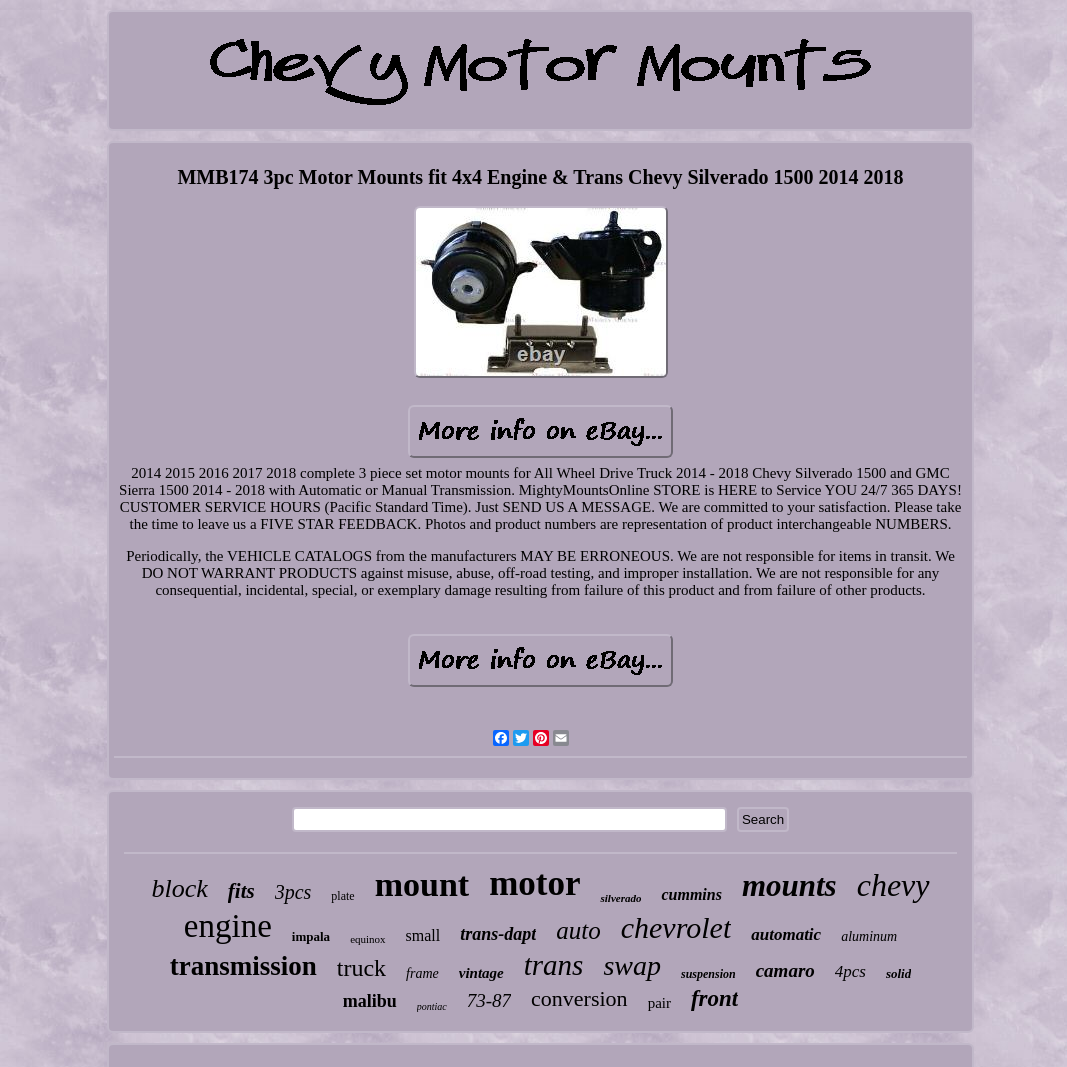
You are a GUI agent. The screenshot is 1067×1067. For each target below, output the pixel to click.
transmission (243, 966)
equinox (367, 939)
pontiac (432, 1006)
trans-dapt (498, 934)
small (423, 935)
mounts (789, 885)
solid (898, 973)
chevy (893, 885)
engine (228, 926)
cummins (691, 894)
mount (422, 884)
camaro (785, 970)
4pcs (850, 971)
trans (554, 965)
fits (241, 891)
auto (578, 930)
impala (311, 936)
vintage (481, 973)
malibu (370, 1001)
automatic (786, 934)
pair (659, 1003)
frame (422, 973)
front (714, 998)
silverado (620, 898)
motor (534, 883)
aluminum (869, 936)
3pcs (293, 892)
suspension (708, 974)
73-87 (489, 1000)
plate (342, 896)
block (180, 888)
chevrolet (676, 927)
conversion (579, 998)
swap (632, 965)
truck (361, 968)
